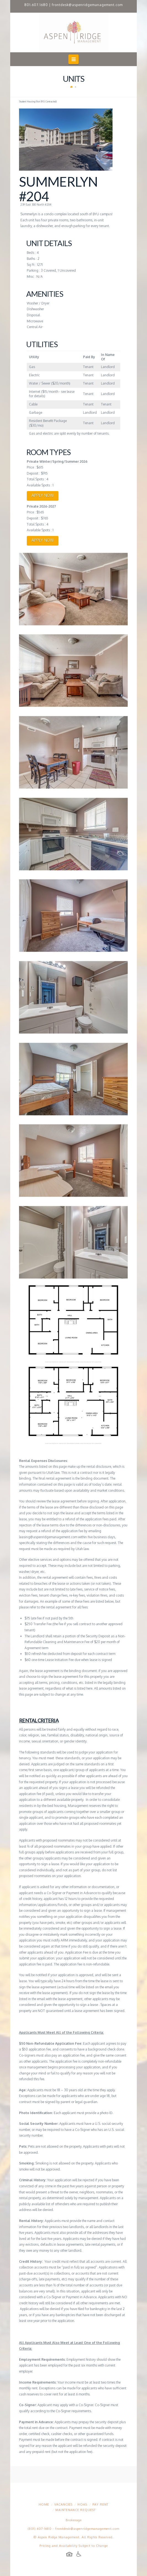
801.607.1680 (36, 5)
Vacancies (63, 2504)
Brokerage (74, 2520)
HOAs (82, 2504)
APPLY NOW (42, 495)
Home (44, 2504)
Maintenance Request (75, 2510)
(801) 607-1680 (40, 2529)
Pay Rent (100, 2504)
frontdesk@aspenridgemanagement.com (87, 5)
